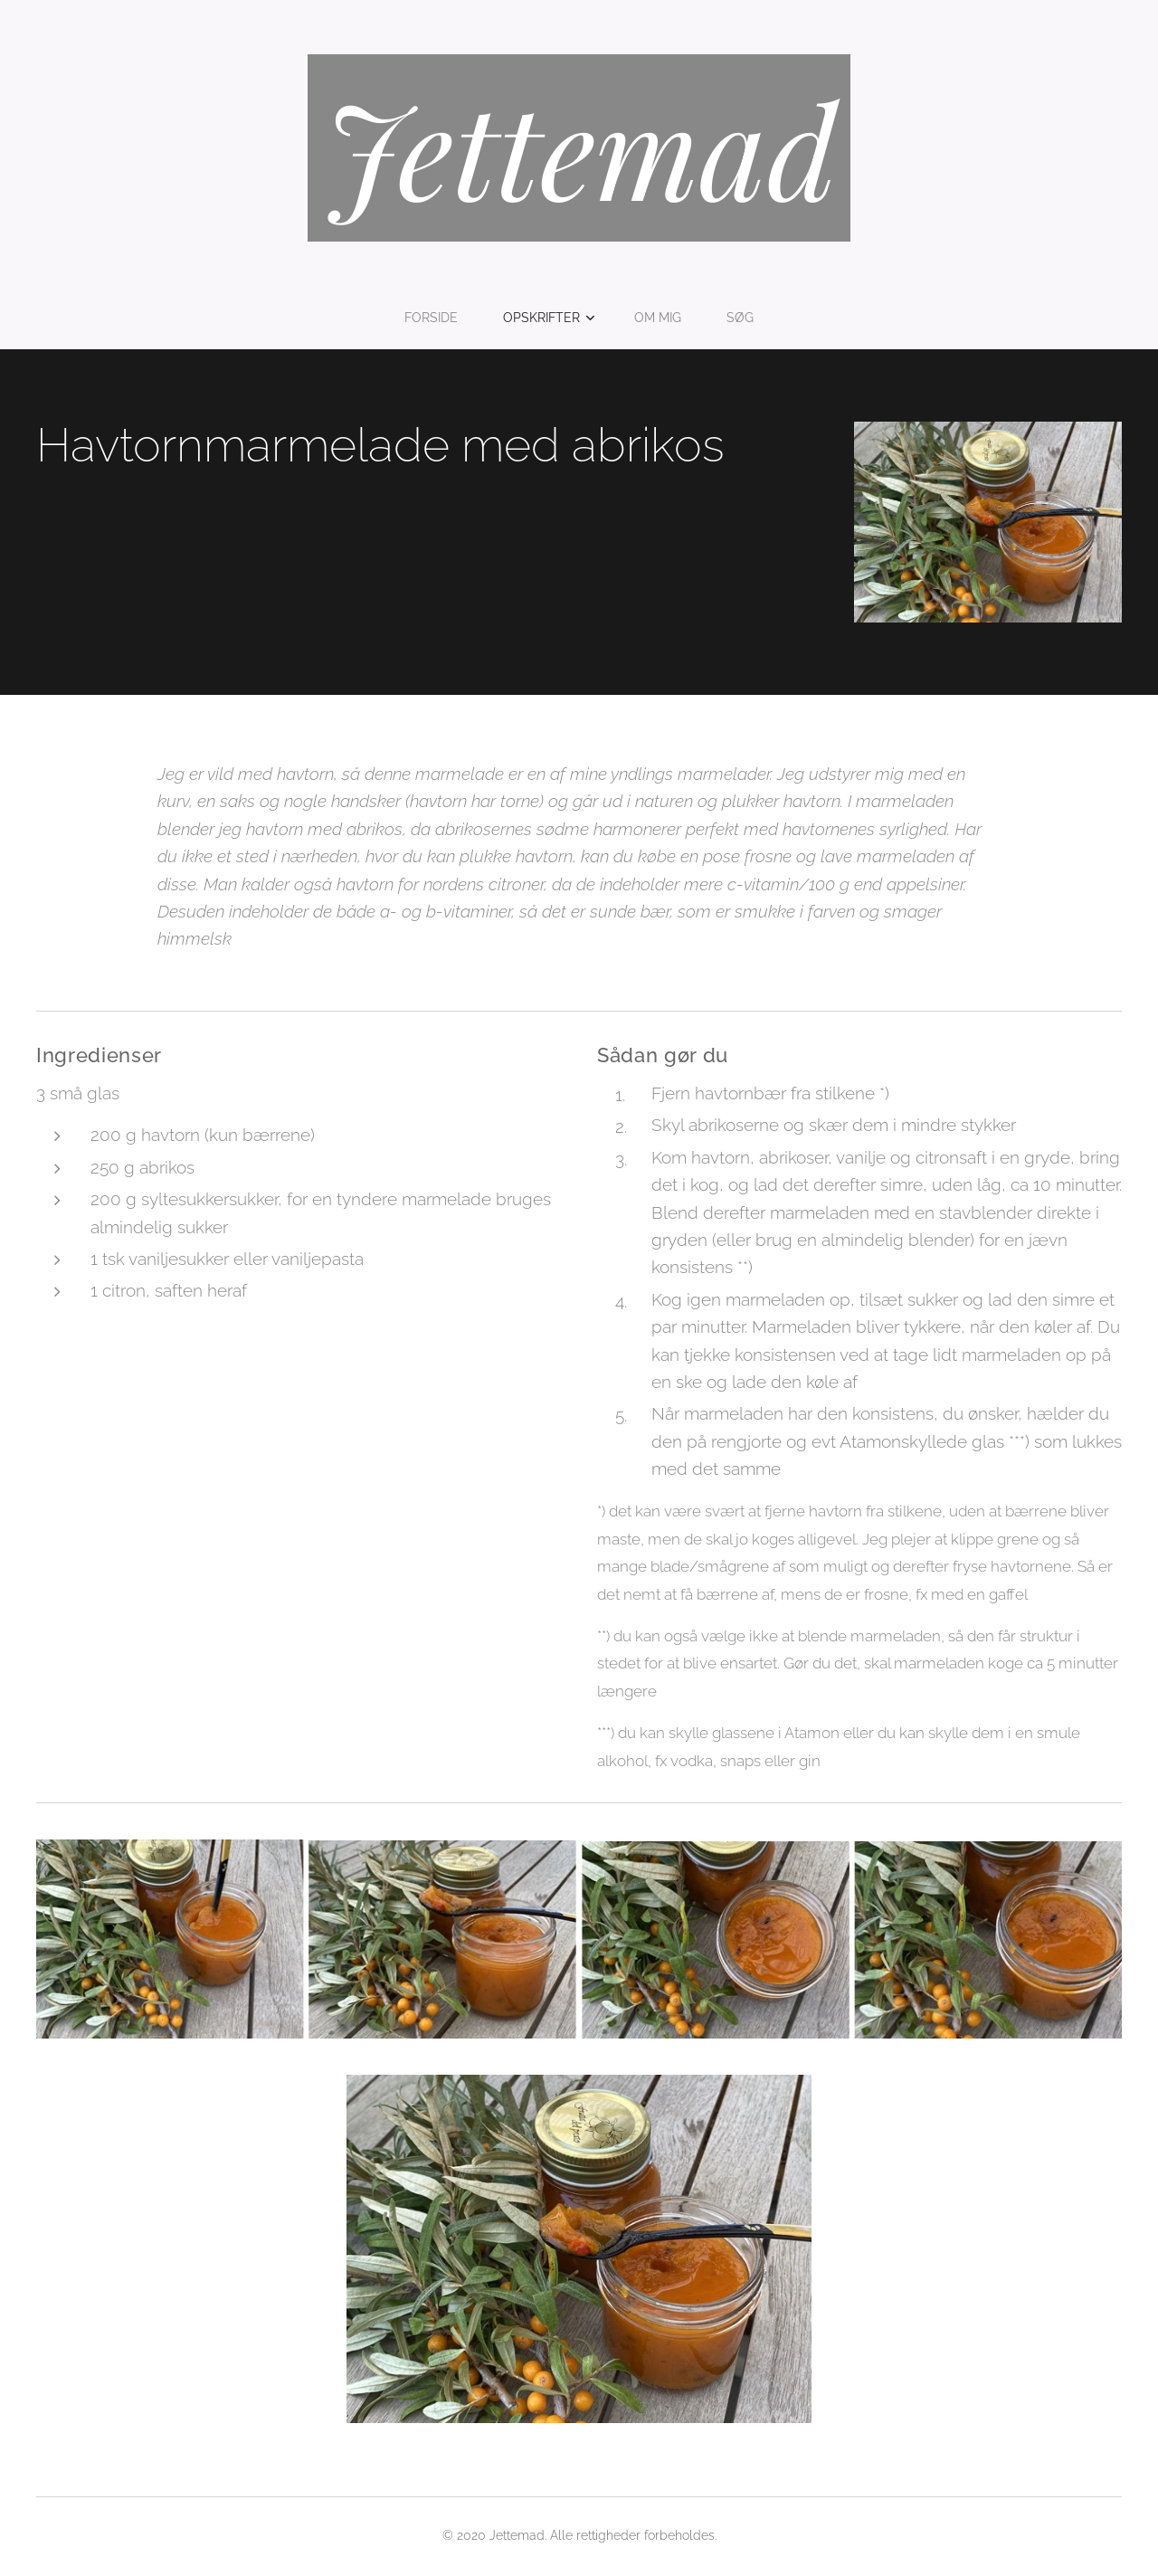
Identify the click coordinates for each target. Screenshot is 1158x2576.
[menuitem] (436, 317)
